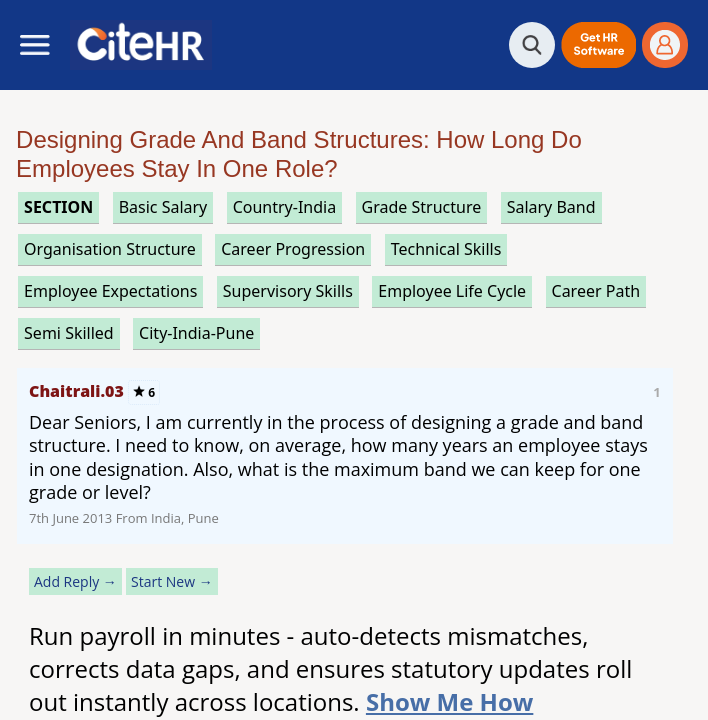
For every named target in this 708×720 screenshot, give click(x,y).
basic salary (163, 207)
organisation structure (110, 249)
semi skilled (69, 333)
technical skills (446, 249)
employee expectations (110, 291)
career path (596, 291)
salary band (551, 207)
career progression (293, 249)
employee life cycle (452, 291)
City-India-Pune (196, 333)
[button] (598, 45)
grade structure (422, 207)
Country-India (285, 207)
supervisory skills (288, 291)
